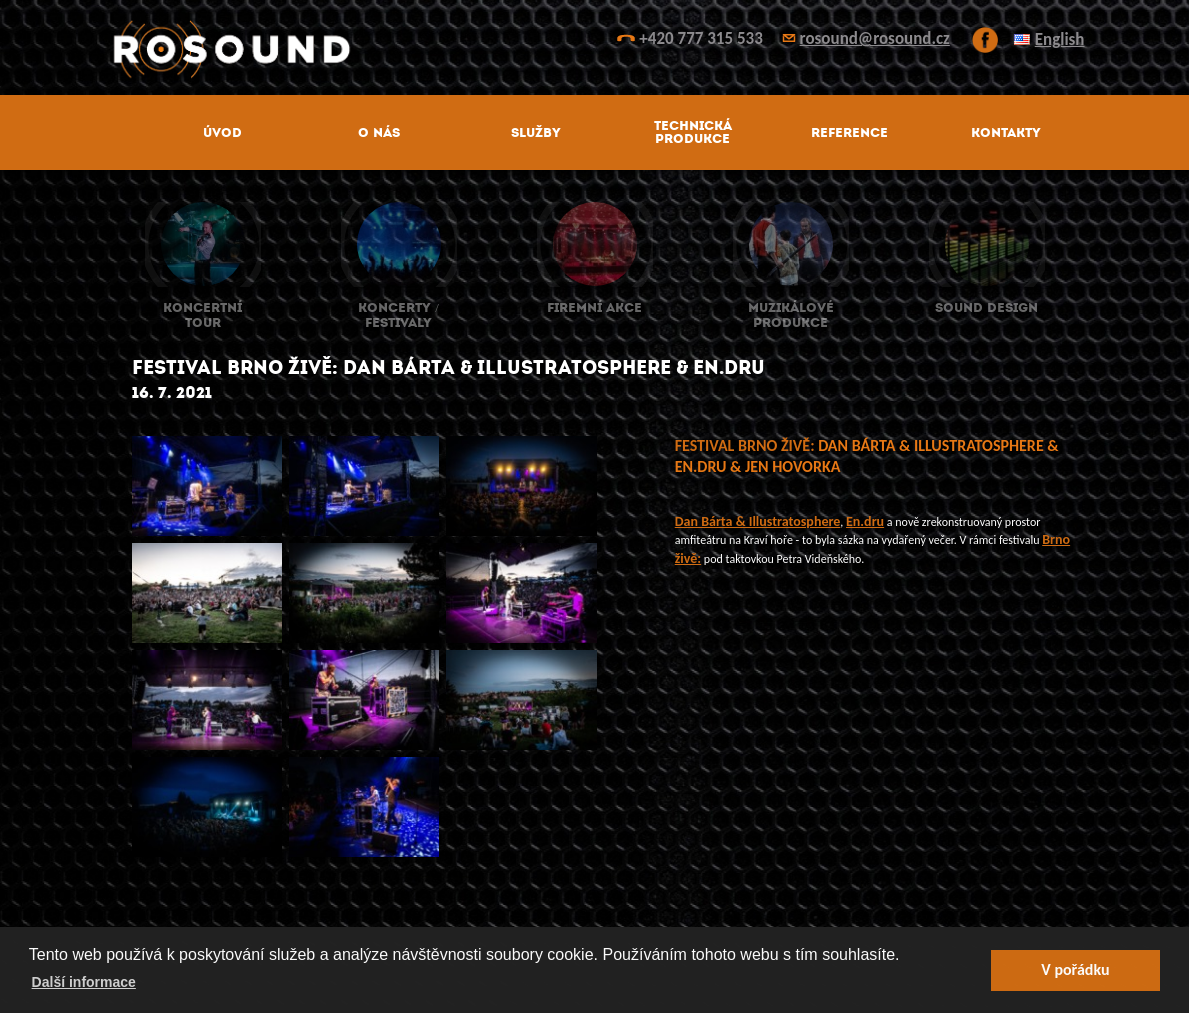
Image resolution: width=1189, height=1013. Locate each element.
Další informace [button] (84, 982)
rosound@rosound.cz (875, 38)
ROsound (595, 49)
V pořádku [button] (1075, 969)
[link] (758, 521)
